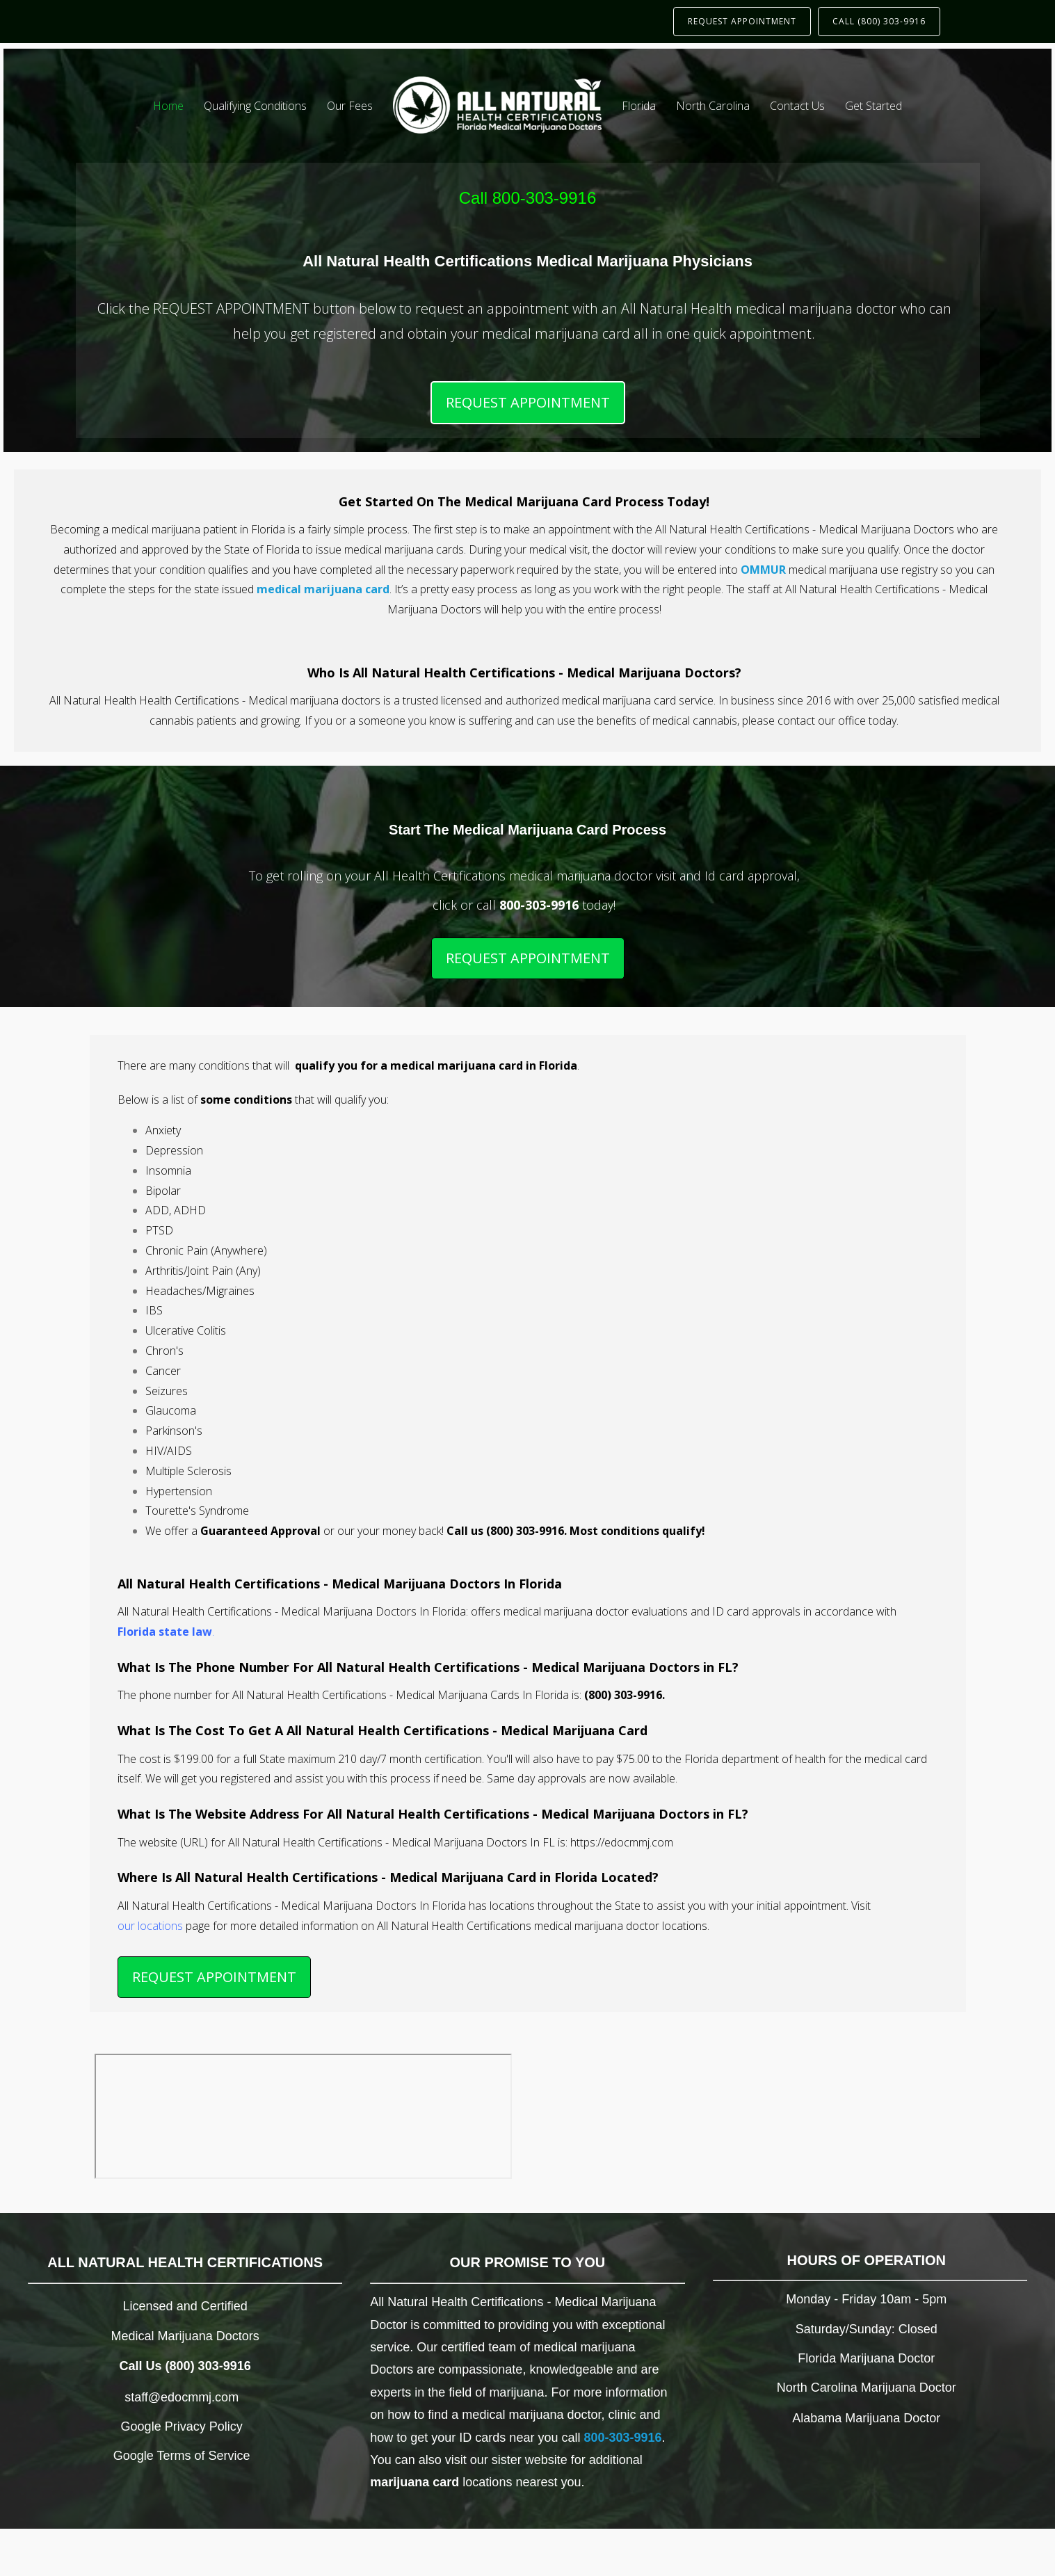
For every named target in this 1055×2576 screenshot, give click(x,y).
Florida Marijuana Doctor (866, 2358)
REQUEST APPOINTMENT (742, 21)
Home (168, 105)
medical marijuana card (323, 589)
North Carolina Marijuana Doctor (866, 2387)
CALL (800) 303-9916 (879, 21)
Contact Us (797, 105)
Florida (639, 105)
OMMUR (763, 569)
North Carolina (713, 105)
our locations (150, 1925)
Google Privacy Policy (182, 2426)
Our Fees (350, 105)
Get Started (873, 105)
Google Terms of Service (181, 2456)
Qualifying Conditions (255, 105)
